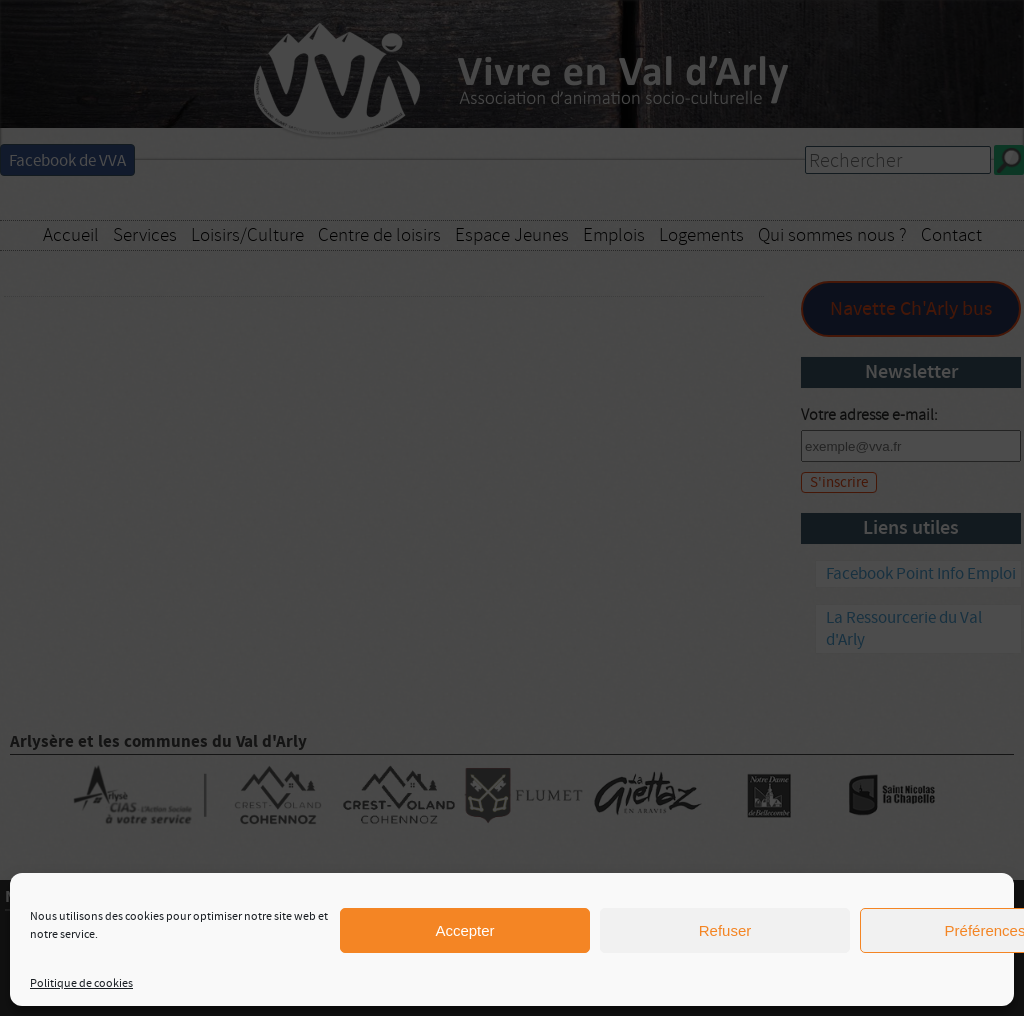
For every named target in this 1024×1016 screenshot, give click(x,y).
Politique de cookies (81, 983)
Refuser (725, 930)
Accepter (464, 930)
